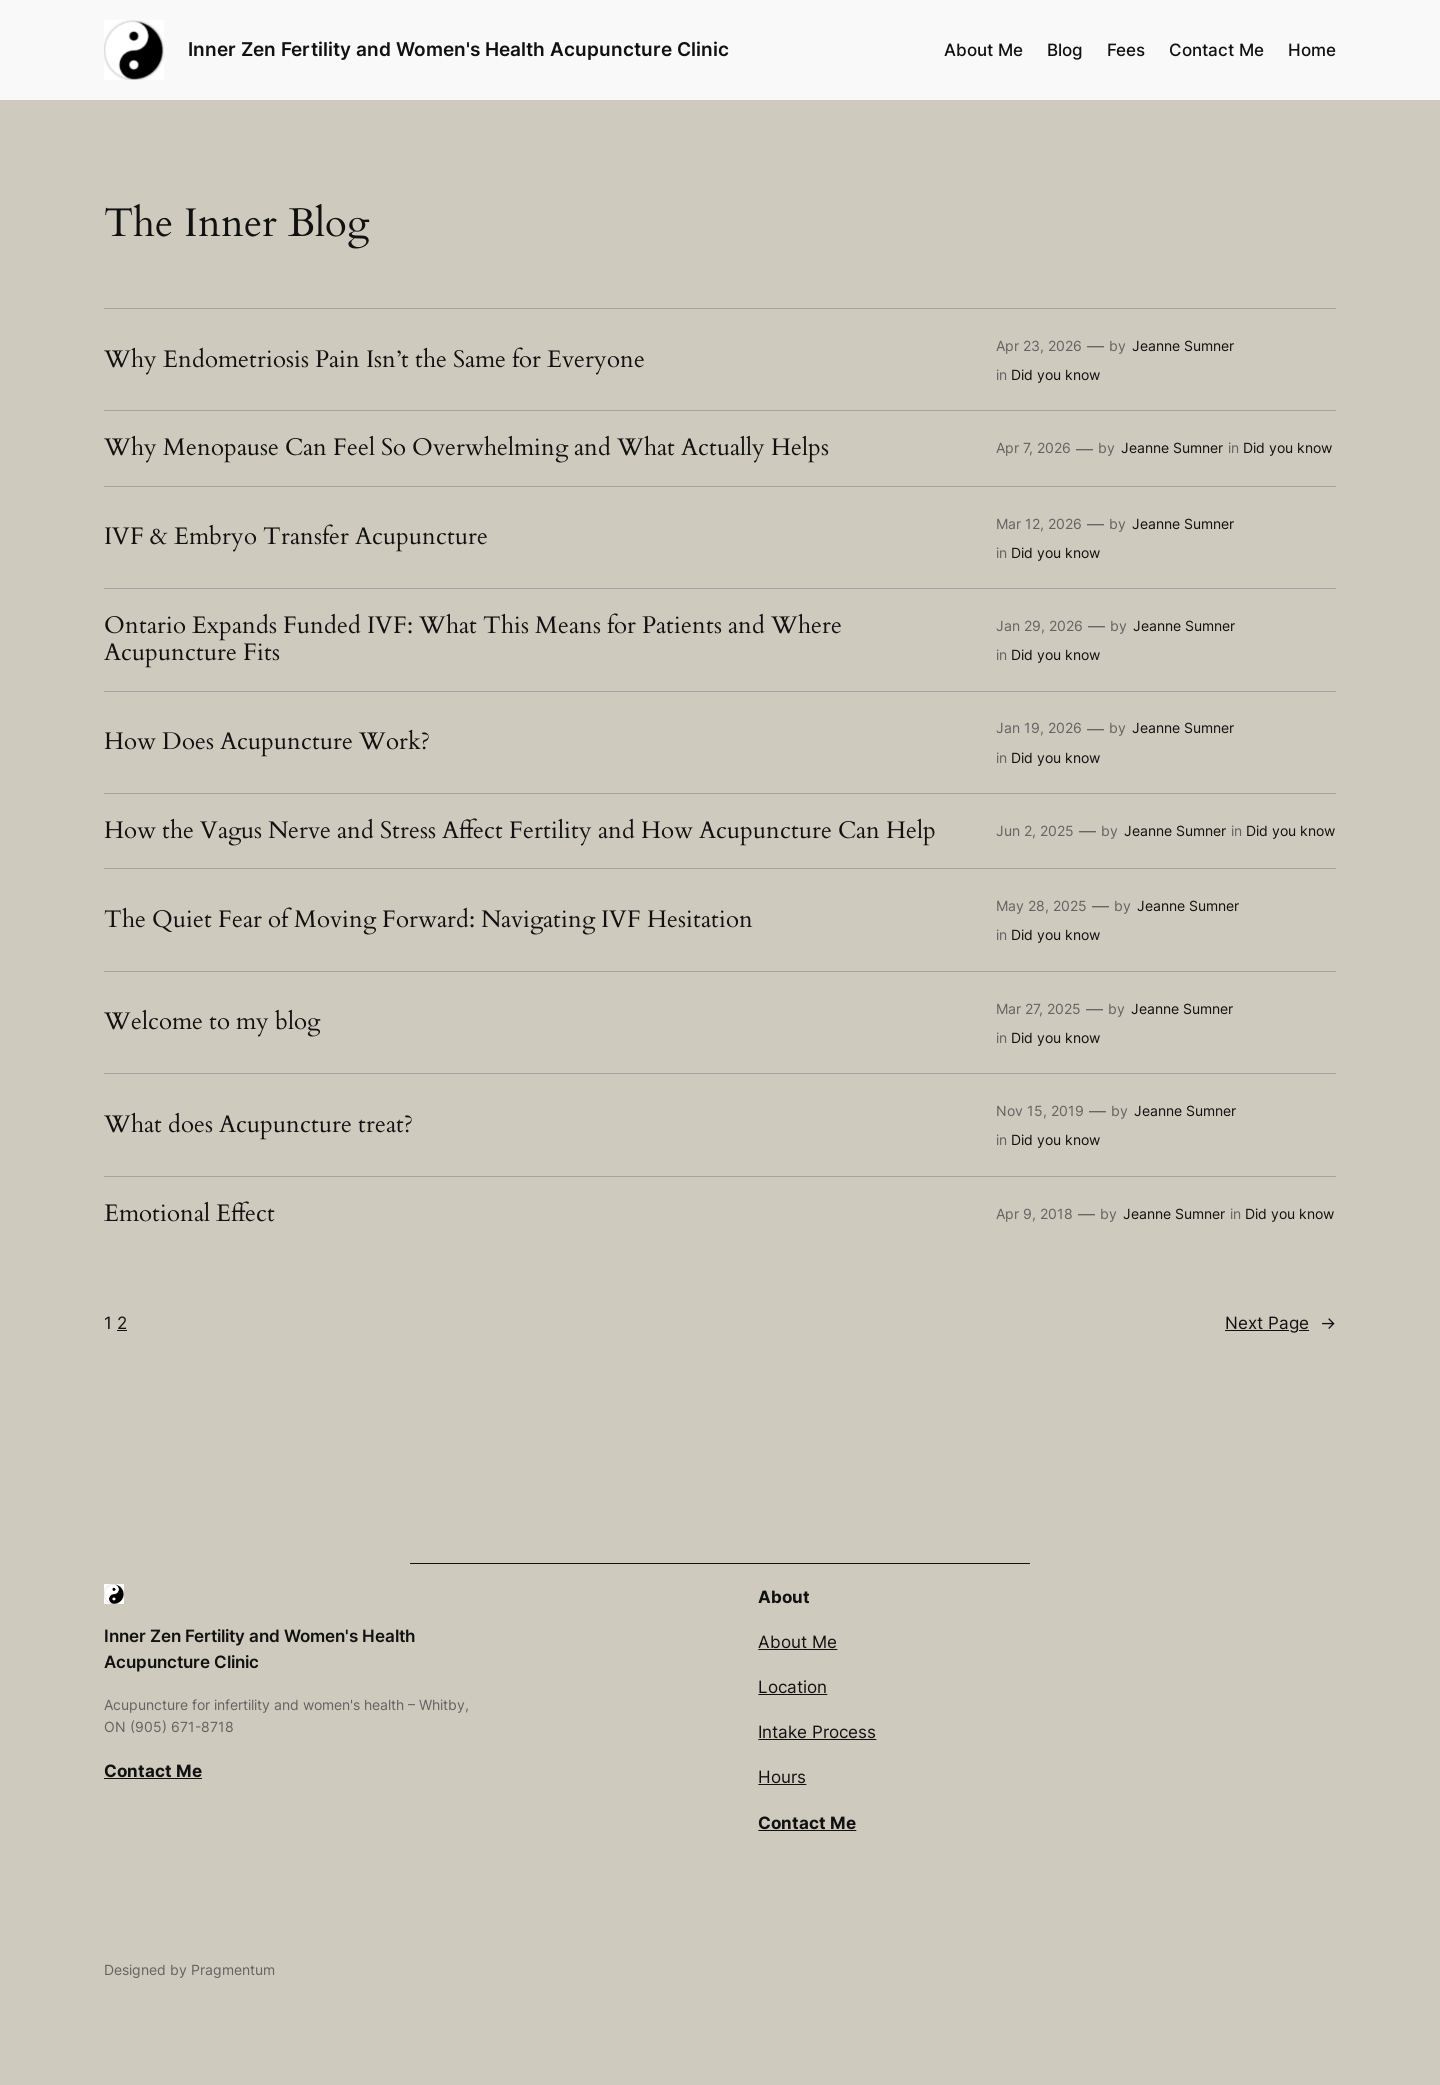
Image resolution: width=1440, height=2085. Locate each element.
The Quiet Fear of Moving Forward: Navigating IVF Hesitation (428, 920)
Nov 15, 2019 (1040, 1110)
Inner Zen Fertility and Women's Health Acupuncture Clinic (458, 49)
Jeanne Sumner (1183, 345)
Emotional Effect (189, 1214)
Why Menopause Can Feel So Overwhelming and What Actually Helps (466, 448)
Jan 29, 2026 (1039, 625)
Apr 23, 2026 (1039, 345)
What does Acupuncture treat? (258, 1125)
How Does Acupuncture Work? (267, 742)
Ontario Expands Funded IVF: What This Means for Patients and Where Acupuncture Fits (473, 639)
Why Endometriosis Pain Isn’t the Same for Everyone (374, 360)
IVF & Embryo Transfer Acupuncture (296, 537)
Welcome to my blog (212, 1022)
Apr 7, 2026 (1033, 447)
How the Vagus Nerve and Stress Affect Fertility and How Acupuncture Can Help (520, 831)
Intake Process (817, 1732)
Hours (782, 1777)
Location (792, 1687)
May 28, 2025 (1041, 905)
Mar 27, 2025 (1038, 1008)
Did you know (1055, 374)
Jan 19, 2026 (1039, 727)
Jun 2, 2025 (1035, 830)
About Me (797, 1642)
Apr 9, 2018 (1034, 1213)
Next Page (1280, 1323)
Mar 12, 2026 (1039, 523)
